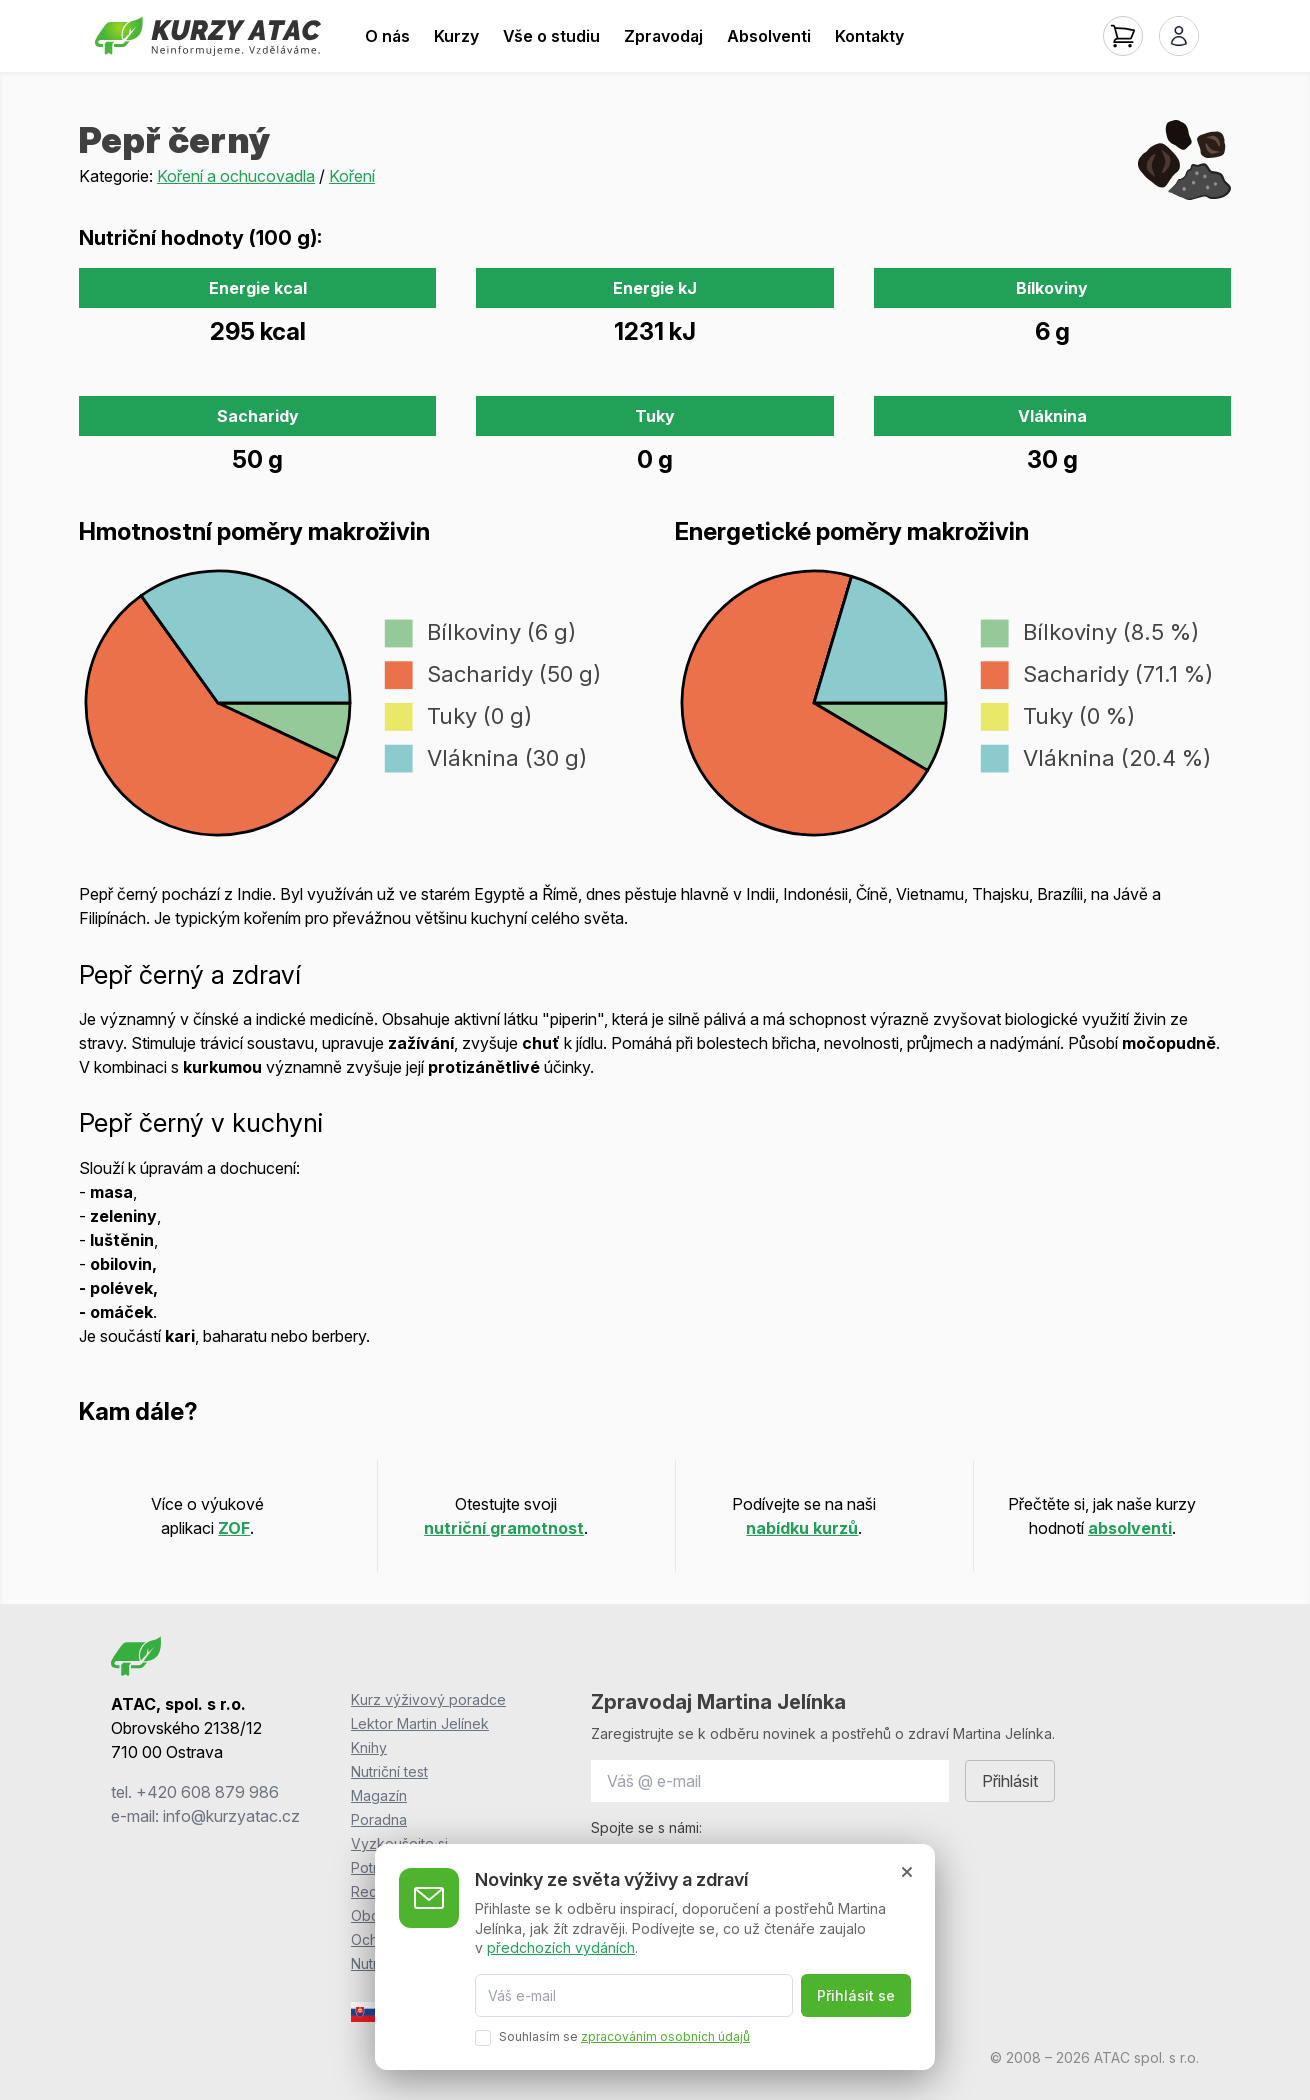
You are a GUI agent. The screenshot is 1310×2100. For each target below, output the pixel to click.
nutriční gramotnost (504, 1528)
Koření (352, 176)
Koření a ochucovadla (236, 176)
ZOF (234, 1528)
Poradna (379, 1819)
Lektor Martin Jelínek (420, 1723)
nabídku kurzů (802, 1528)
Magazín (379, 1795)
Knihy (369, 1747)
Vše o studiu (551, 36)
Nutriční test (389, 1771)
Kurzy (456, 36)
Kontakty (869, 36)
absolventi (1130, 1528)
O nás (387, 36)
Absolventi (769, 36)
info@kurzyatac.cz (231, 1816)
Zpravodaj (663, 36)
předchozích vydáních (561, 1947)
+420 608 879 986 (207, 1792)
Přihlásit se (856, 1995)
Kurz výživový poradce (428, 1699)
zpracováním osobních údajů (665, 2036)
